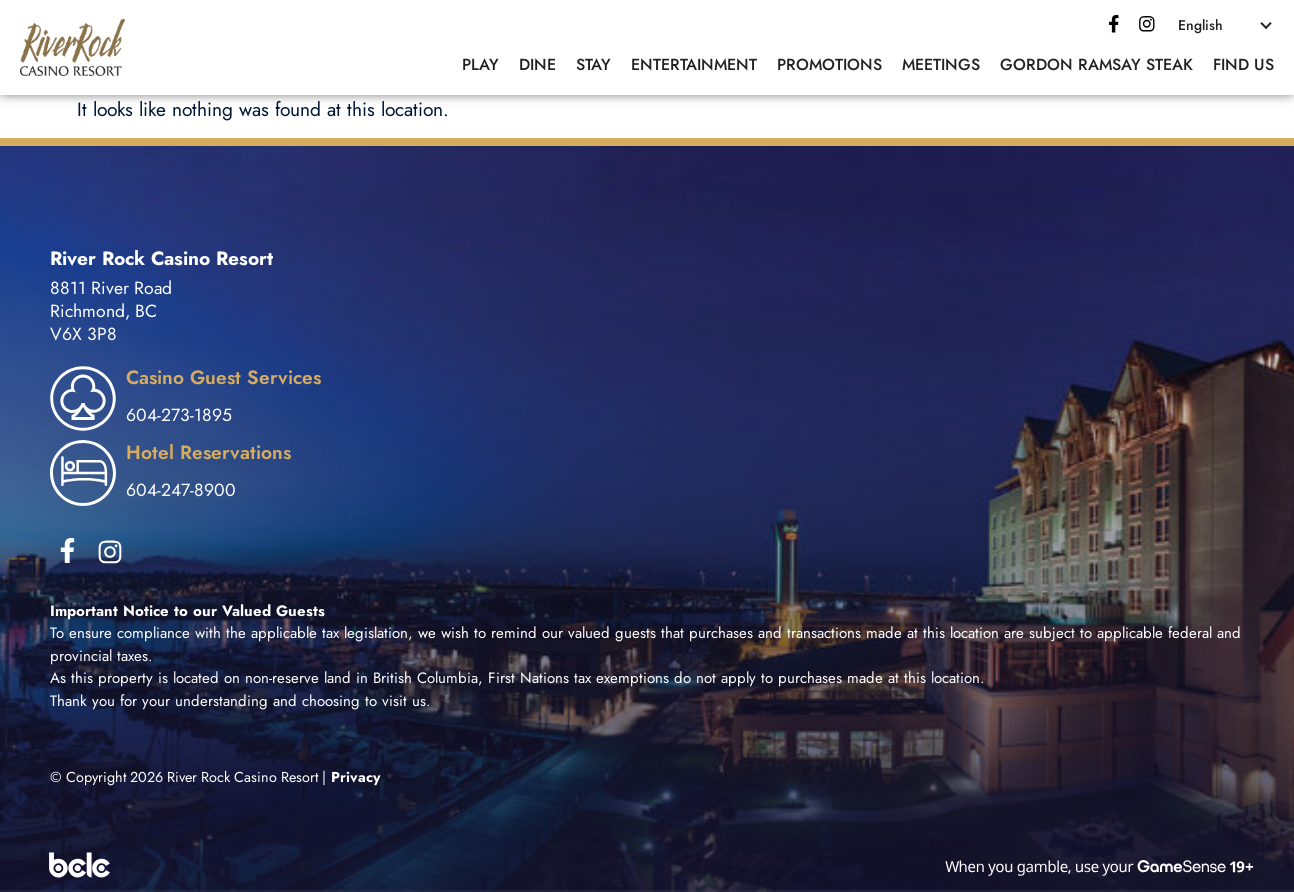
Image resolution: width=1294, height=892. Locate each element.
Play (480, 64)
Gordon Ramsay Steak (1096, 64)
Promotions (829, 64)
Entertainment (694, 64)
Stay (593, 64)
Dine (537, 64)
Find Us (1243, 64)
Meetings (941, 64)
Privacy (356, 777)
